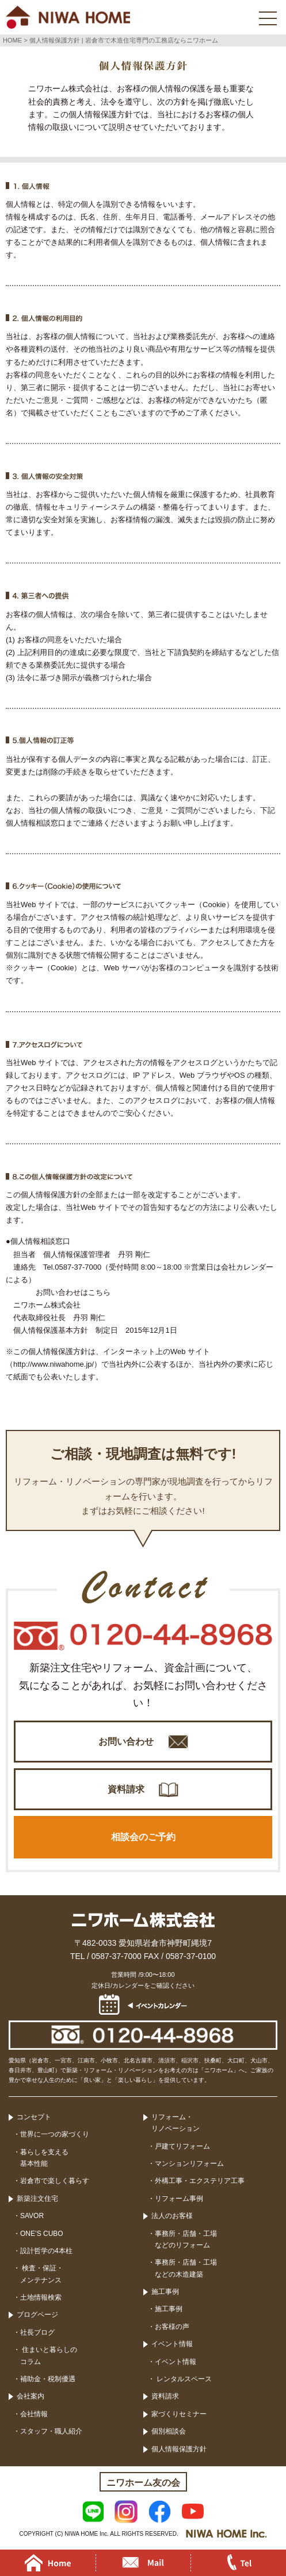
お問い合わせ (126, 1741)
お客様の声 (172, 2327)
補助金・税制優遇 (47, 2379)
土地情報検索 (41, 2297)
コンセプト (34, 2117)
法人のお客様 (172, 2216)
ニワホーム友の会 (143, 2483)
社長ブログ (37, 2332)
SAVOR (32, 2216)
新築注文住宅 (37, 2199)
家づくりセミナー (179, 2414)
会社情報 (34, 2414)
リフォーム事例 (179, 2199)
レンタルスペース (183, 2379)
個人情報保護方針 (179, 2449)
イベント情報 (172, 2344)
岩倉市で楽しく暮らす (54, 2181)
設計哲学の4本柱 (46, 2251)
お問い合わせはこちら (73, 1292)
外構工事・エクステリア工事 (200, 2181)
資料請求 (126, 1789)
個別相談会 (168, 2431)
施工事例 (165, 2292)
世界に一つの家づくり (54, 2134)
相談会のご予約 (143, 1837)
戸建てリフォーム (182, 2146)
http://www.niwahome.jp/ (53, 1364)
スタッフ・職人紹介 (51, 2431)
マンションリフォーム (189, 2163)
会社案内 (30, 2396)
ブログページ (37, 2315)
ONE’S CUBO (41, 2234)
